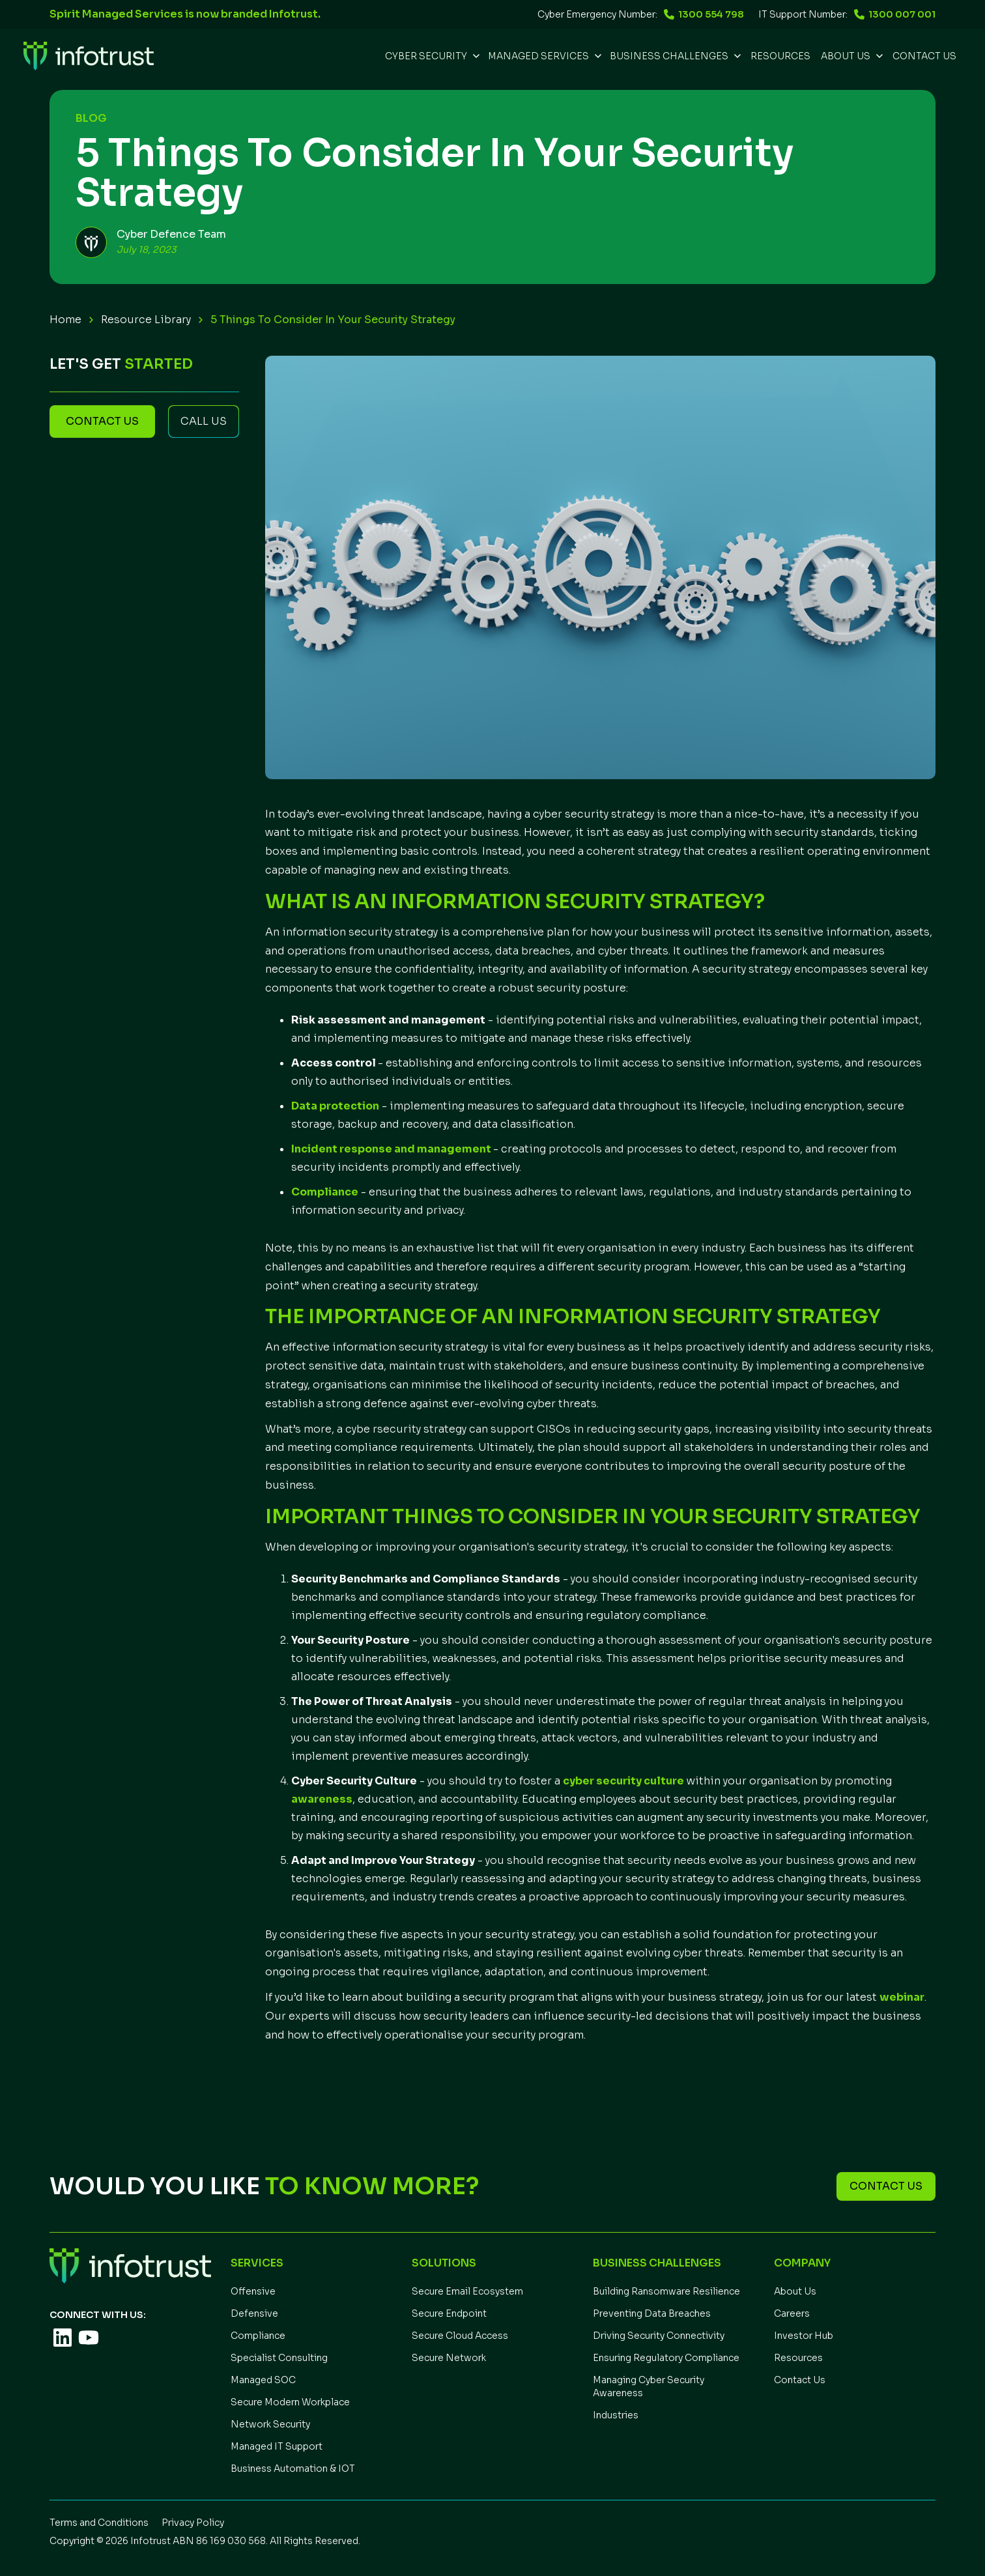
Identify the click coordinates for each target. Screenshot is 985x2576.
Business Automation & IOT (293, 2468)
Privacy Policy (193, 2522)
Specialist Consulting (279, 2358)
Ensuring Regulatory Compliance (666, 2358)
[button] (431, 56)
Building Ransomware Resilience (666, 2291)
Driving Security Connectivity (658, 2335)
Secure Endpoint (449, 2313)
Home (65, 319)
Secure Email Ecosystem (467, 2291)
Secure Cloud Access (460, 2335)
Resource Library (146, 319)
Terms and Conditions (99, 2522)
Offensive (253, 2291)
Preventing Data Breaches (652, 2313)
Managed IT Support (276, 2446)
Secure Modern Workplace (290, 2402)
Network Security (270, 2424)
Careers (792, 2313)
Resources (798, 2358)
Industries (615, 2415)
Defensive (254, 2313)
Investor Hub (803, 2335)
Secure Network (449, 2358)
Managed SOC (263, 2380)
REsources (780, 56)
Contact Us (924, 56)
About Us (795, 2291)
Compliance (258, 2335)
